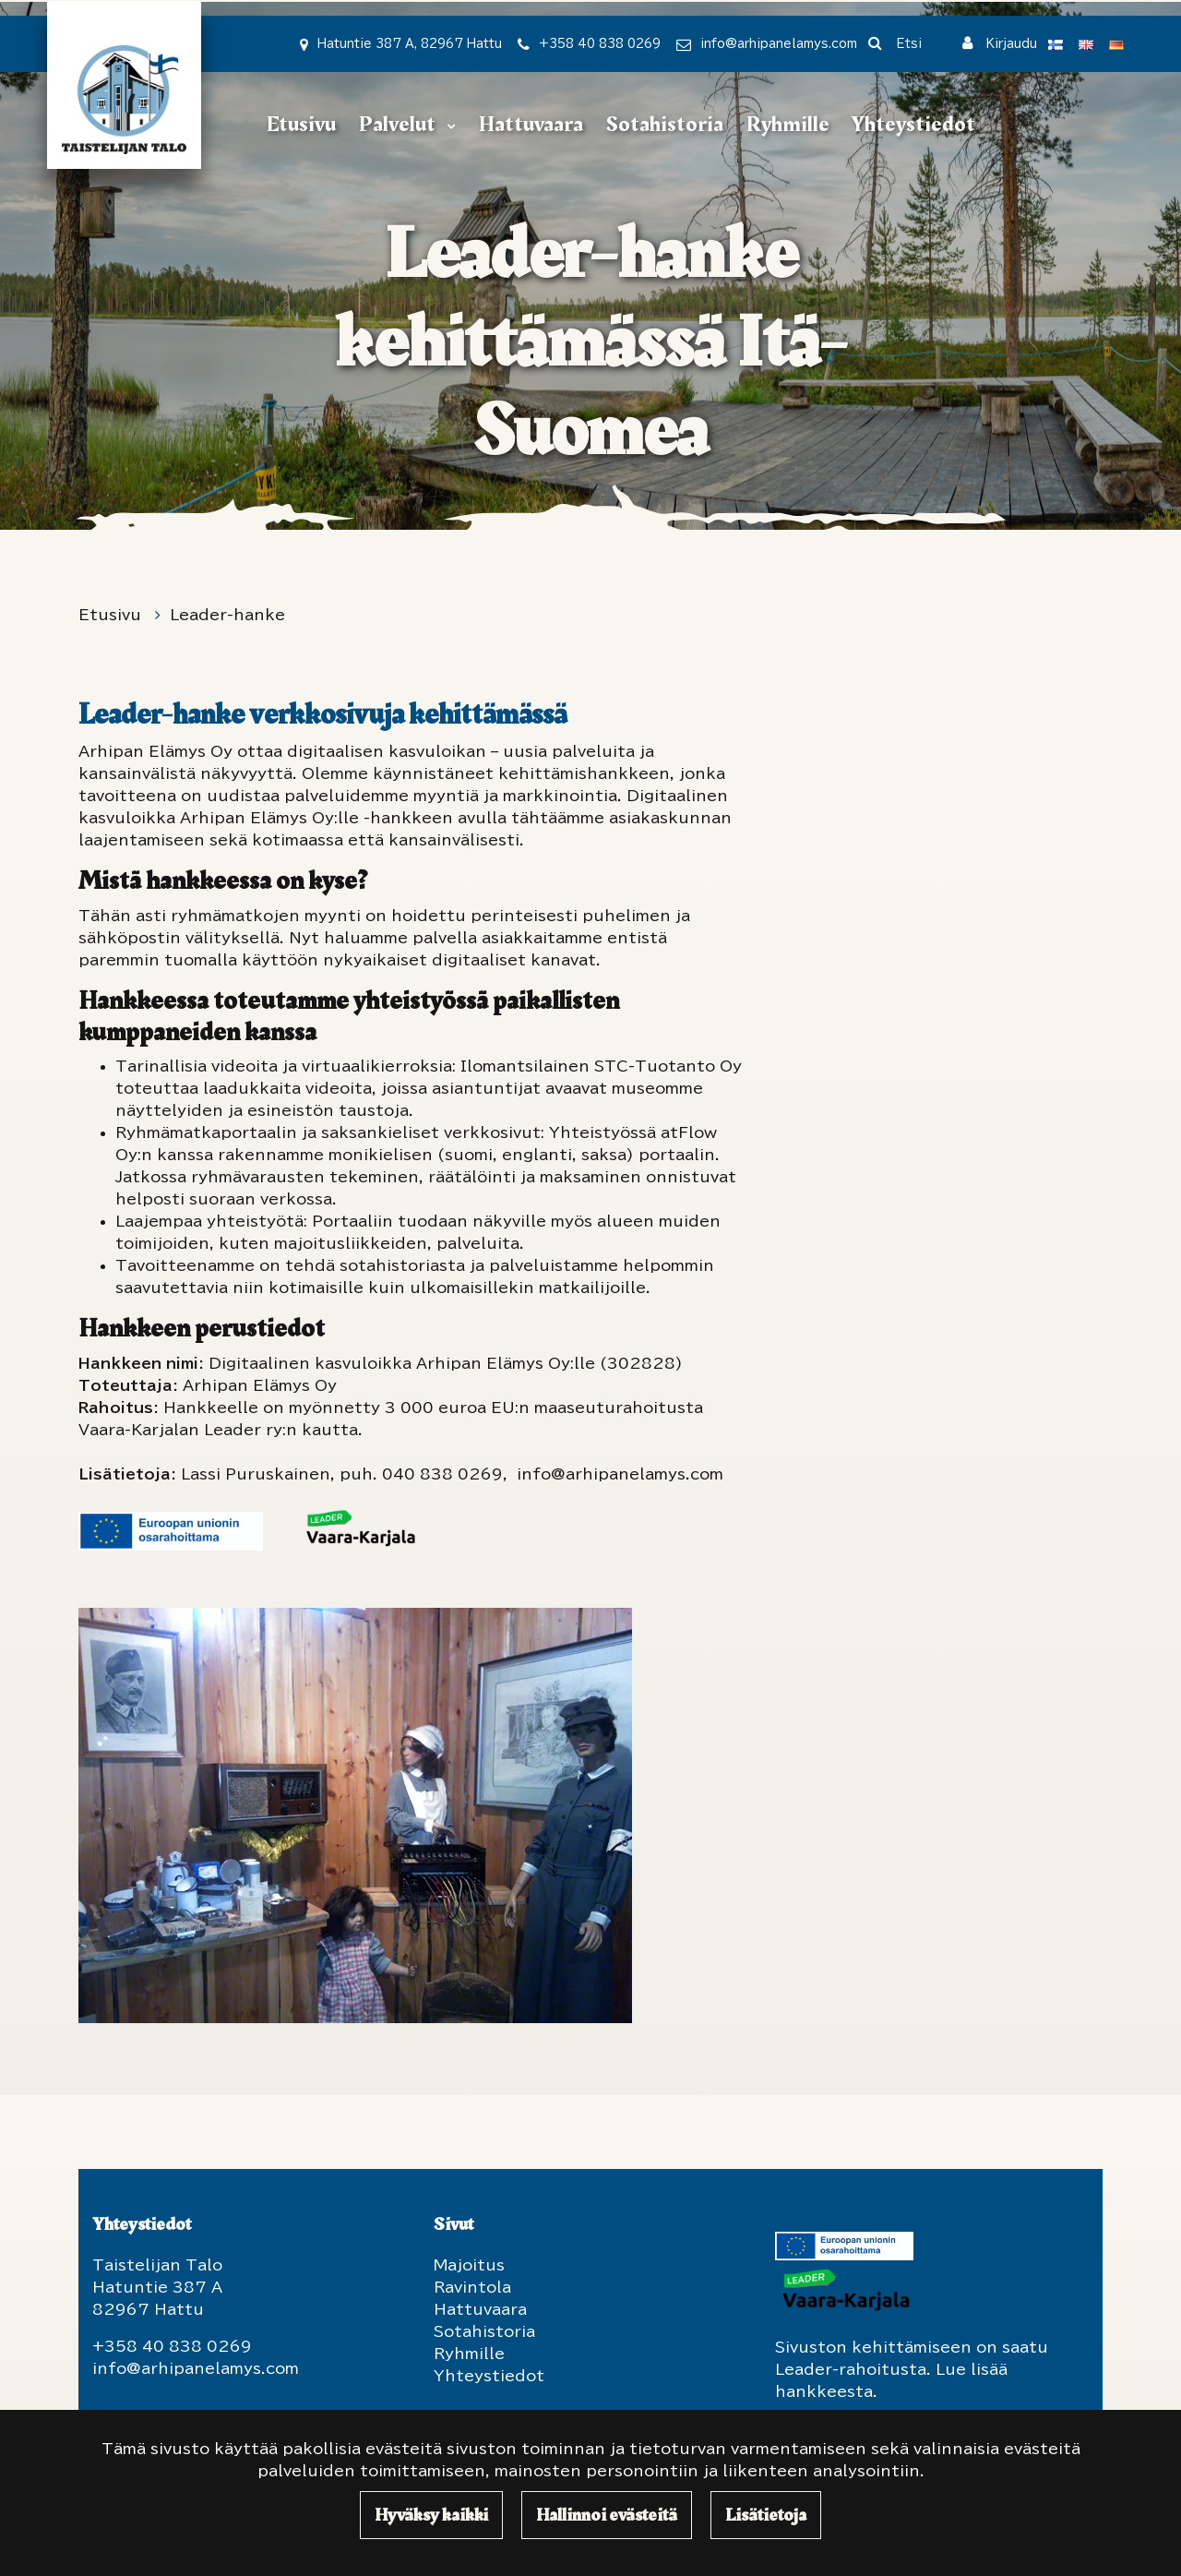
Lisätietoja (765, 2515)
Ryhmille (787, 124)
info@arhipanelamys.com (778, 44)
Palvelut (399, 124)
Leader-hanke (227, 614)
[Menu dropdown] (447, 126)
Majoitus (469, 2265)
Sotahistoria (664, 124)
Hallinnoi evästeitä (606, 2515)
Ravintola (472, 2287)
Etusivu (301, 124)
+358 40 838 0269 (600, 44)
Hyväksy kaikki (431, 2515)
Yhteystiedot (913, 124)
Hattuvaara (531, 124)
